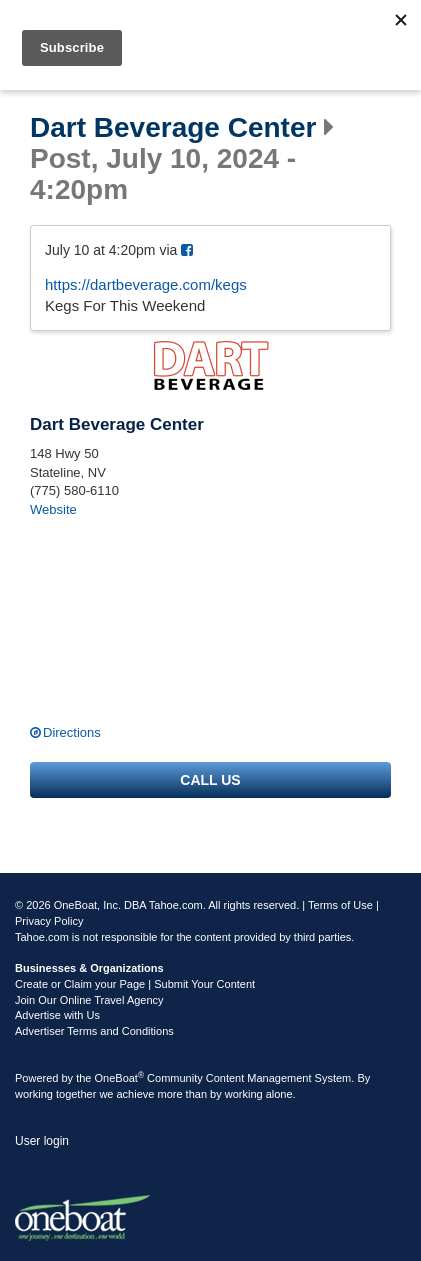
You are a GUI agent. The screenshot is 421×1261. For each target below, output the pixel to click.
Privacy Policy (49, 921)
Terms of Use (340, 905)
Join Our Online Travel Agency (89, 1000)
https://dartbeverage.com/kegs (146, 284)
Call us (210, 780)
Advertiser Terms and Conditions (94, 1031)
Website (53, 509)
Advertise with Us (57, 1015)
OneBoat (120, 1078)
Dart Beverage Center (173, 128)
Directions (72, 732)
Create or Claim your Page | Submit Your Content (135, 984)
